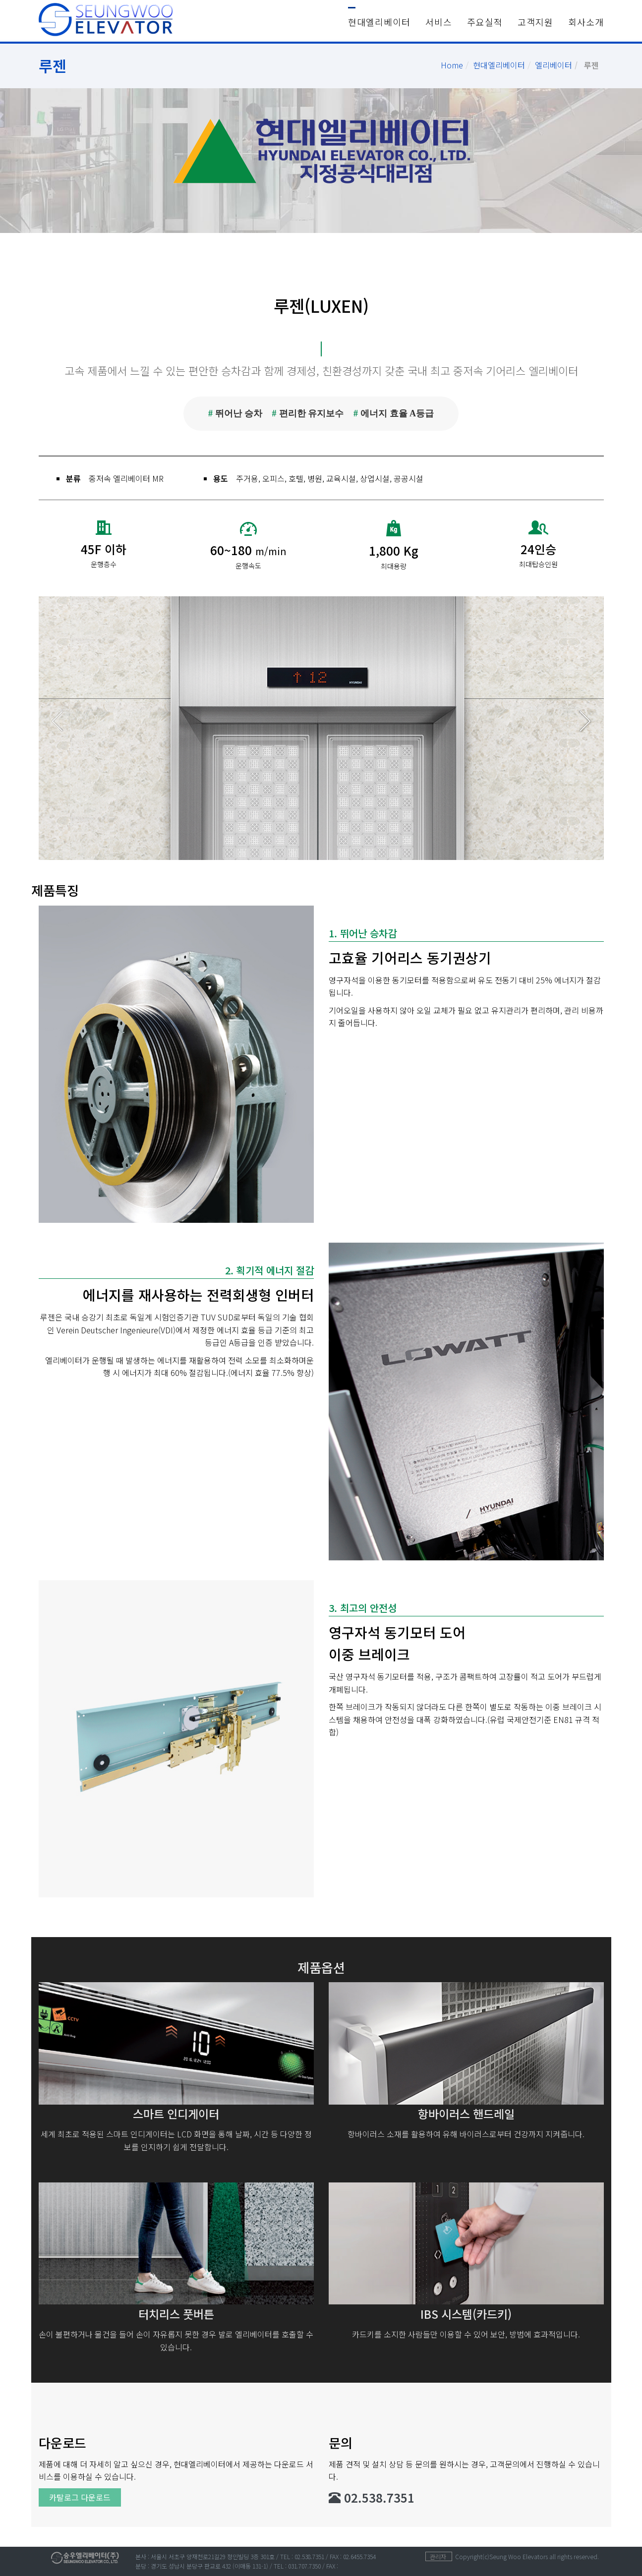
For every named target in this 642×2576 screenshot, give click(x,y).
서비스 (438, 21)
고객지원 (535, 21)
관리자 (438, 2556)
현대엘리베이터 (379, 21)
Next (585, 721)
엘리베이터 (553, 65)
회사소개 (586, 21)
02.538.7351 (371, 2497)
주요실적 (485, 21)
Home (452, 65)
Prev (57, 721)
